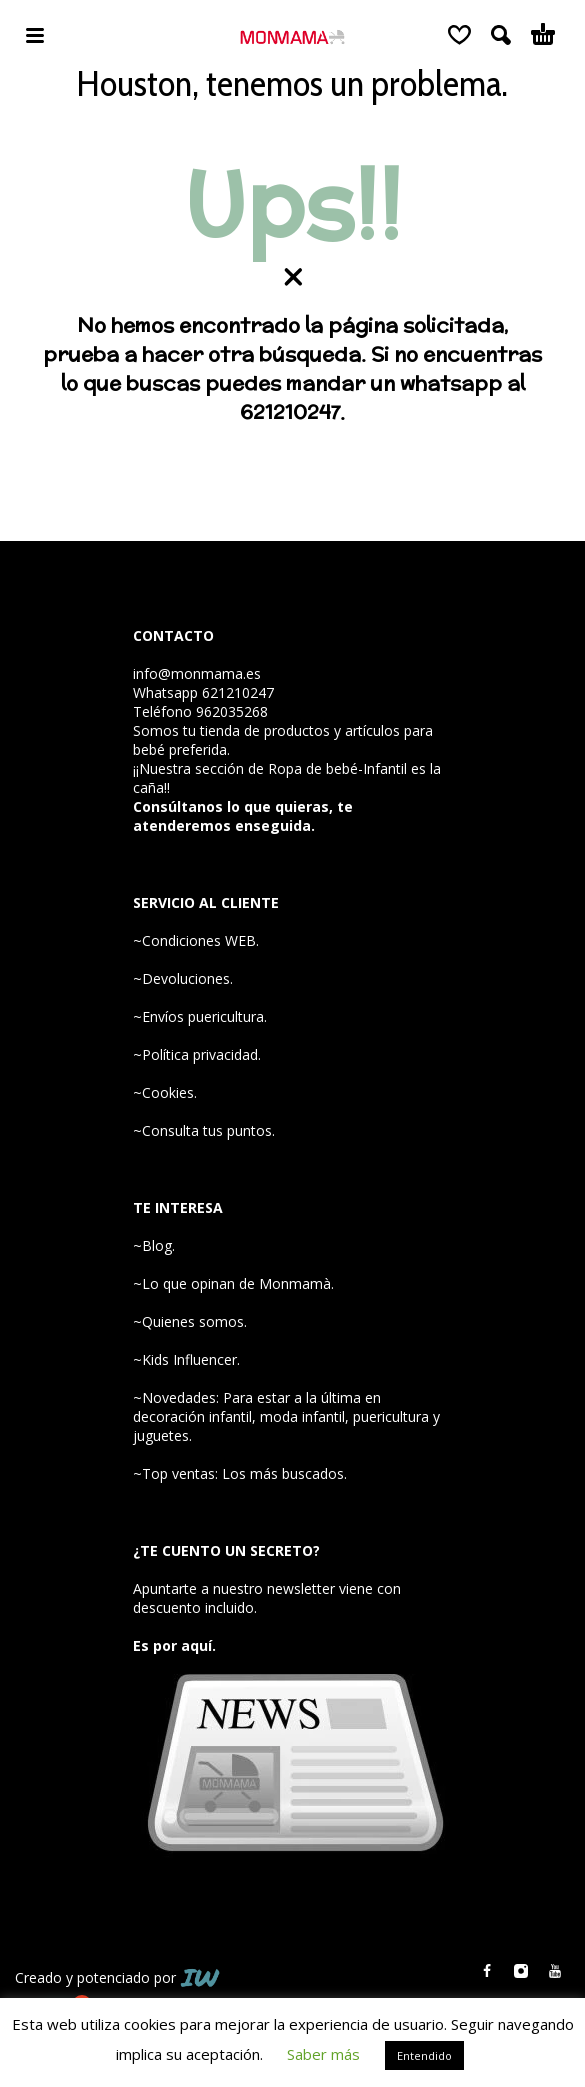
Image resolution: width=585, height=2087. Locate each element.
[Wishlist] (459, 35)
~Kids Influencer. (186, 1359)
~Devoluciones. (183, 978)
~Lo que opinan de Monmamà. (233, 1283)
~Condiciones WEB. (196, 940)
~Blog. (154, 1245)
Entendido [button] (424, 2055)
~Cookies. (165, 1092)
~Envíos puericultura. (200, 1016)
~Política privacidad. (197, 1054)
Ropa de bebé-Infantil (337, 768)
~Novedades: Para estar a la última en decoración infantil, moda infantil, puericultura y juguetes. (286, 1416)
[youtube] (555, 1971)
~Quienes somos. (190, 1321)
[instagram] (521, 1971)
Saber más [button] (323, 2054)
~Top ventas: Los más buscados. (240, 1473)
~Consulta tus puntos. (204, 1130)
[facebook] (487, 1971)
